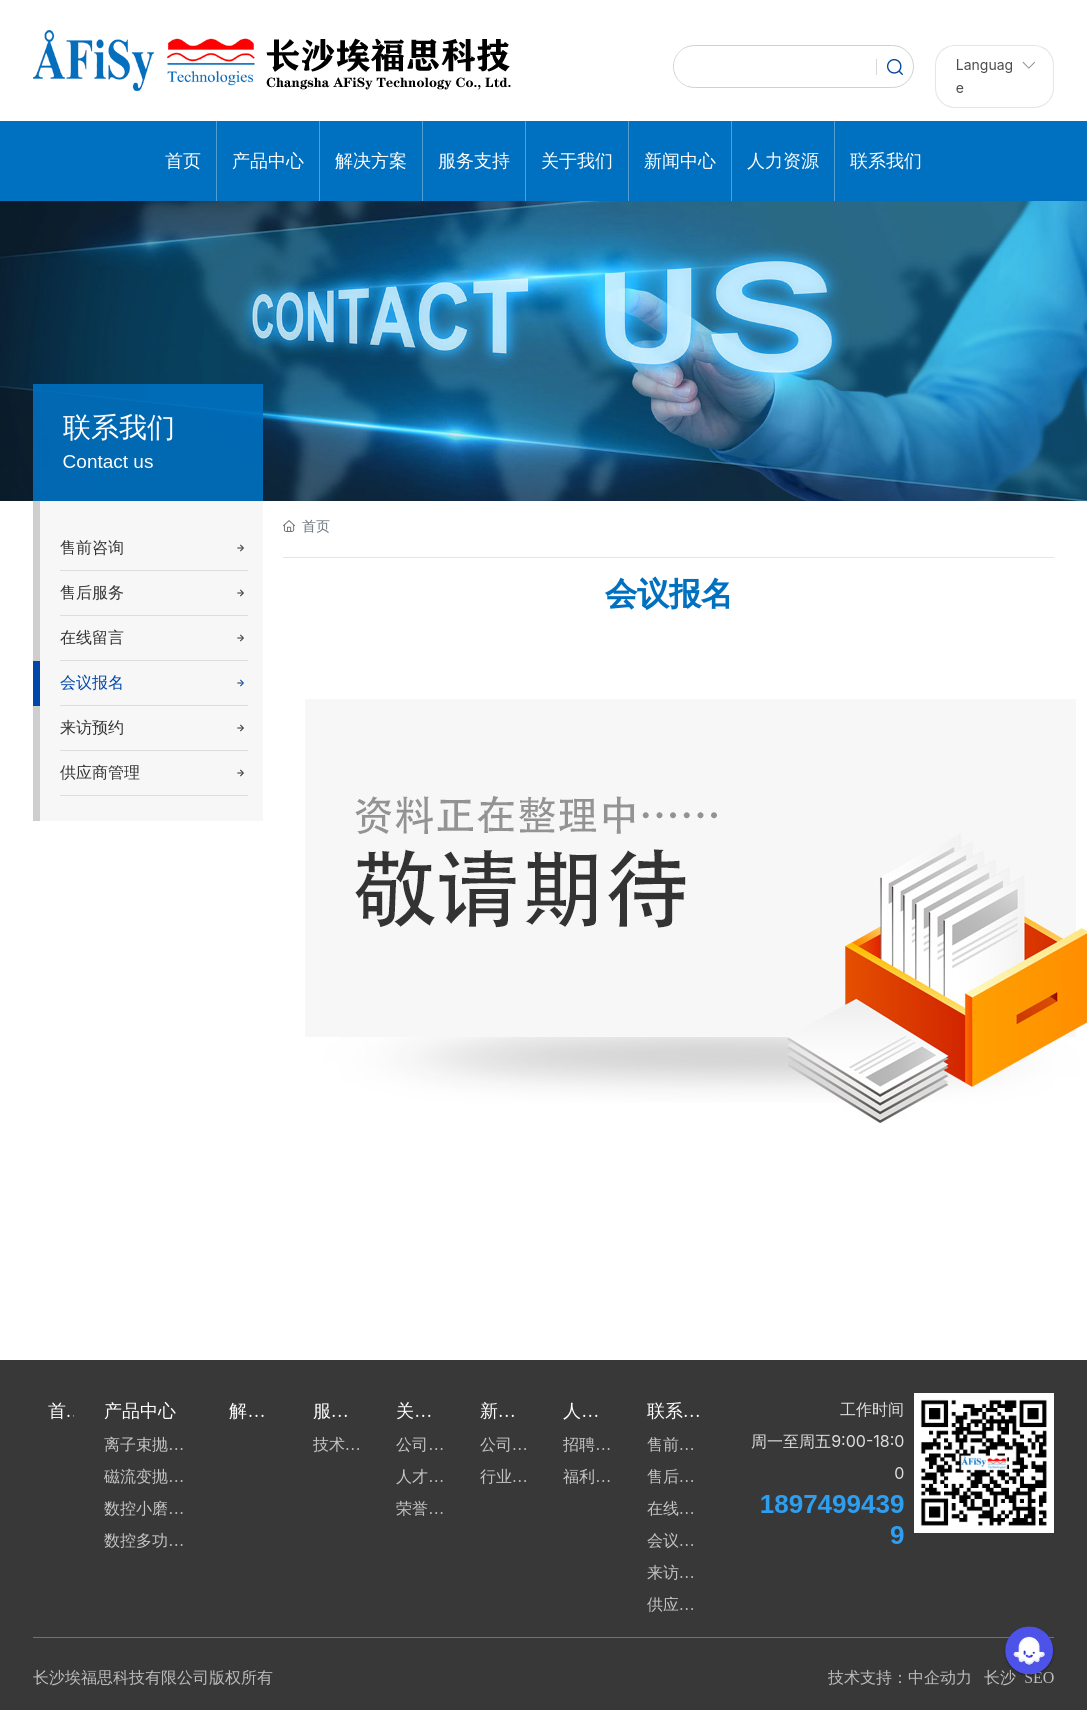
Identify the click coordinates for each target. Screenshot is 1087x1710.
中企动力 (940, 1677)
